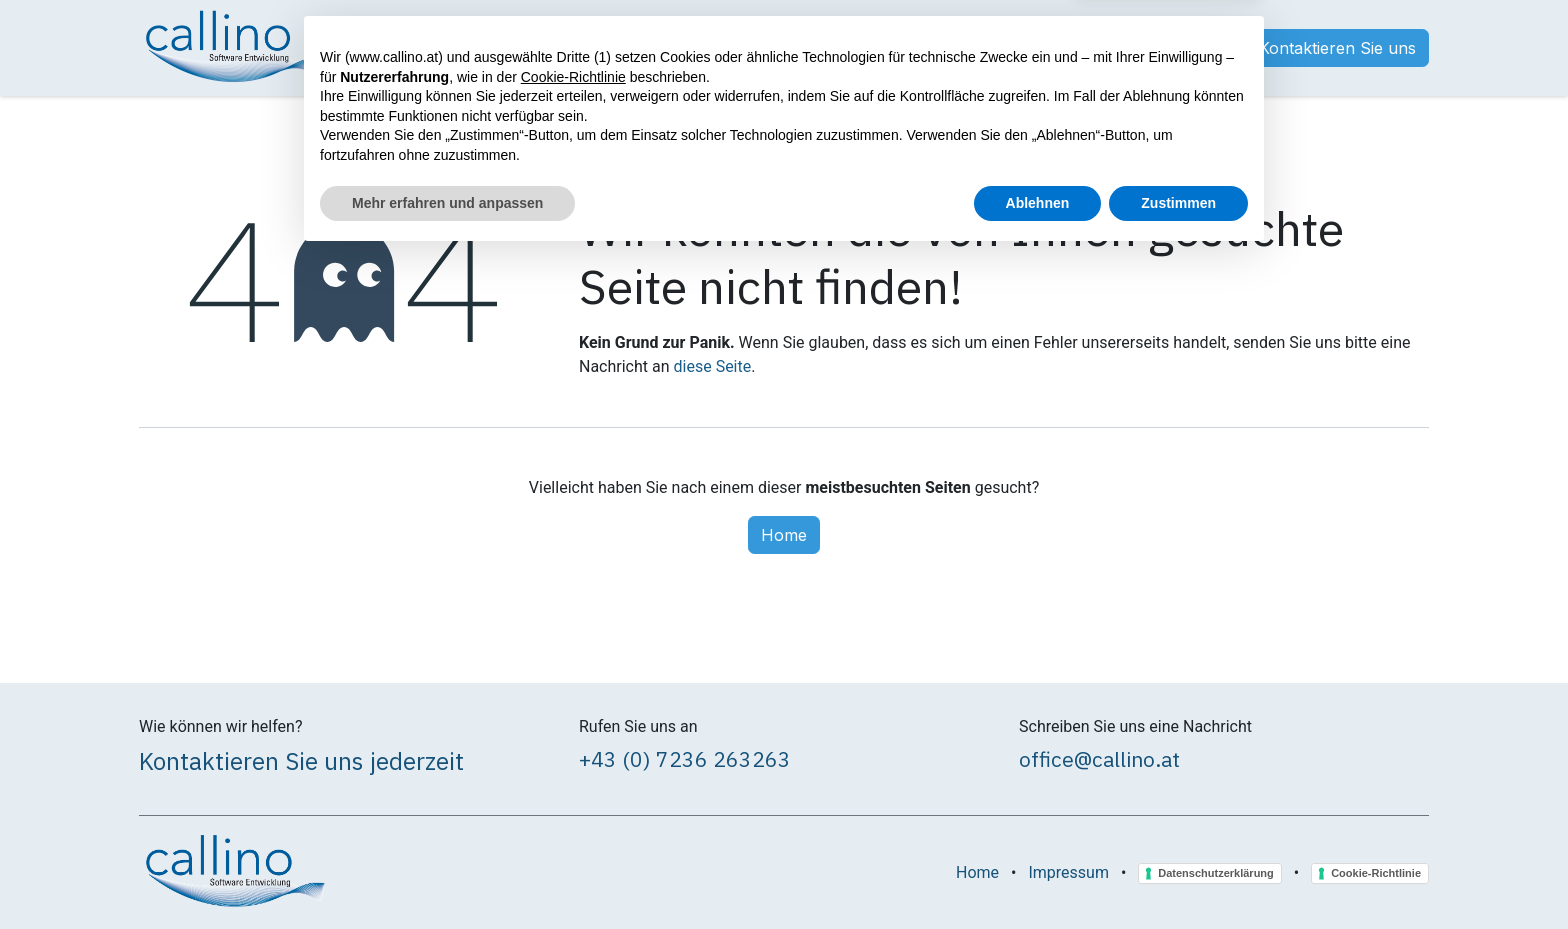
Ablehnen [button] (1038, 874)
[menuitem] (382, 48)
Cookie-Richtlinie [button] (573, 748)
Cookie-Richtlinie (1376, 873)
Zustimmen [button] (1178, 874)
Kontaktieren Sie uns (1337, 48)
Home (784, 535)
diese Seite (713, 366)
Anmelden (1182, 48)
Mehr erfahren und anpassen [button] (447, 874)
